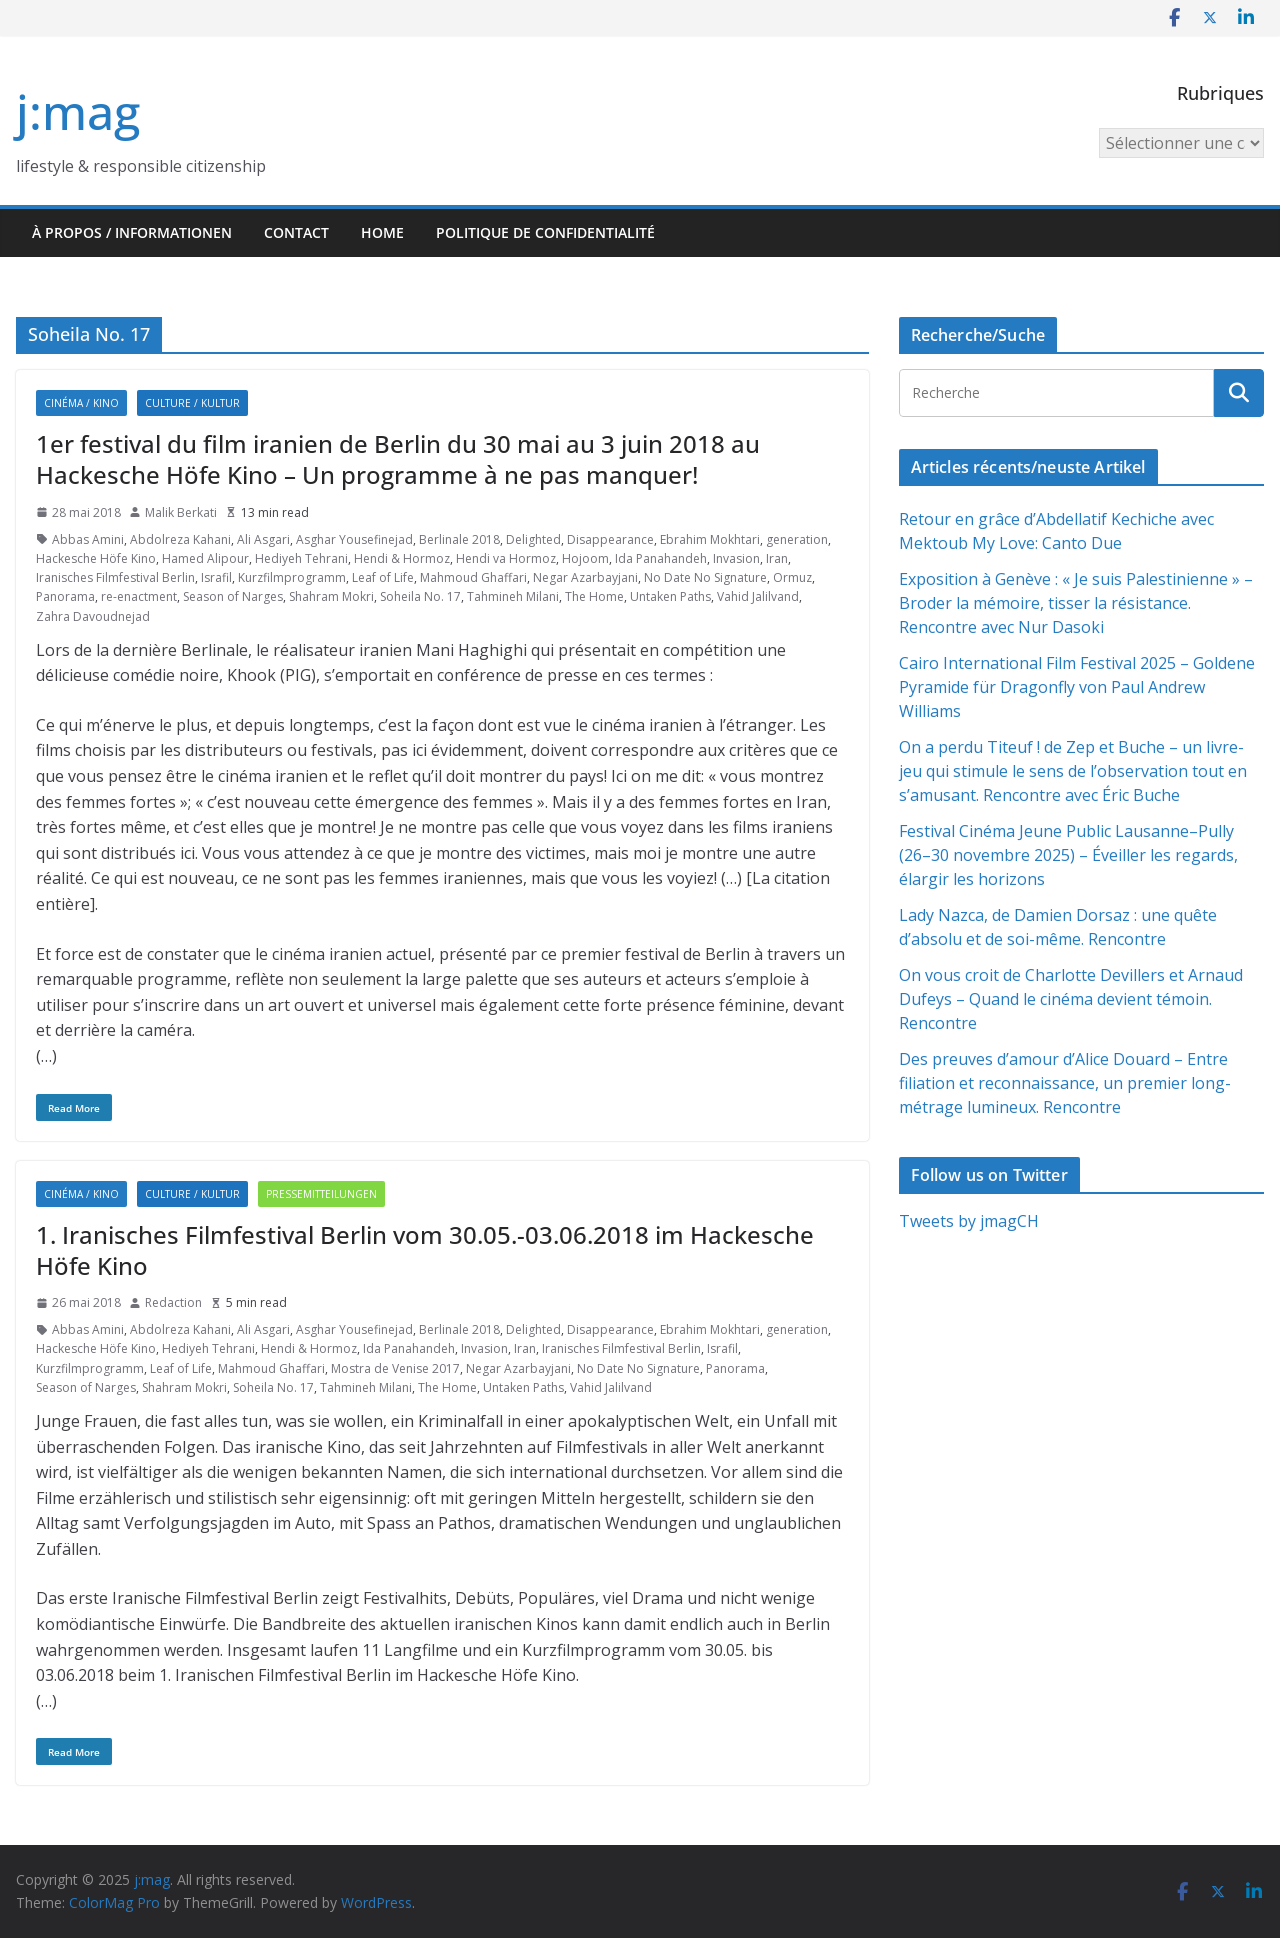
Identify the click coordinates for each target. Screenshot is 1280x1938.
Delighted (533, 539)
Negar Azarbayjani (585, 577)
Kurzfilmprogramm (292, 577)
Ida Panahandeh (661, 558)
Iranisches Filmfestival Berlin (115, 577)
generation (797, 539)
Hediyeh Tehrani (301, 558)
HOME (382, 232)
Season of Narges (233, 596)
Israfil (216, 577)
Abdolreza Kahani (180, 539)
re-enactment (139, 596)
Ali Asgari (263, 539)
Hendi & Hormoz (402, 558)
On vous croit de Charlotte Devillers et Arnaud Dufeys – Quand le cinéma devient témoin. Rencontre (1071, 999)
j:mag (78, 111)
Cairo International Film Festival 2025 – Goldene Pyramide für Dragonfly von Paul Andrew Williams (1077, 687)
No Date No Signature (705, 577)
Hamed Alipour (205, 558)
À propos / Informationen (132, 232)
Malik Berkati (181, 512)
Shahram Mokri (331, 596)
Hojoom (585, 558)
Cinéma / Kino (81, 403)
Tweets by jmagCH (969, 1221)
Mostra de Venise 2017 (395, 1368)
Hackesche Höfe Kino (96, 558)
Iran (777, 558)
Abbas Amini (88, 539)
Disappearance (610, 539)
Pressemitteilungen (321, 1194)
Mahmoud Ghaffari (473, 577)
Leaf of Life (383, 577)
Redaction (173, 1302)
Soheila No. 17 (420, 596)
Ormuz (792, 577)
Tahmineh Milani (513, 596)
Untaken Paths (670, 596)
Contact (296, 232)
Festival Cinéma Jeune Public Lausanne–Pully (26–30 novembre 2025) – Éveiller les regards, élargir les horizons (1068, 855)
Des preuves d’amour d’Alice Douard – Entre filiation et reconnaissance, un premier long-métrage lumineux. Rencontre (1065, 1083)
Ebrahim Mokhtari (710, 539)
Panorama (65, 596)
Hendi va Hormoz (506, 558)
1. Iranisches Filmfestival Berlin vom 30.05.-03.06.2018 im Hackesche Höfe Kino (425, 1250)
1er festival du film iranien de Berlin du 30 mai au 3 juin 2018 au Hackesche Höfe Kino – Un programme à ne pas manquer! (398, 459)
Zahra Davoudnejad (93, 616)
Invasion (736, 558)
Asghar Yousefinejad (354, 539)
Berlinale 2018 (459, 539)
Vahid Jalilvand (758, 596)
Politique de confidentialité (545, 232)
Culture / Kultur (192, 403)
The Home (594, 596)
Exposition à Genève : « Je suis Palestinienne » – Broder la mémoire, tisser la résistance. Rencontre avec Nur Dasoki (1076, 603)
